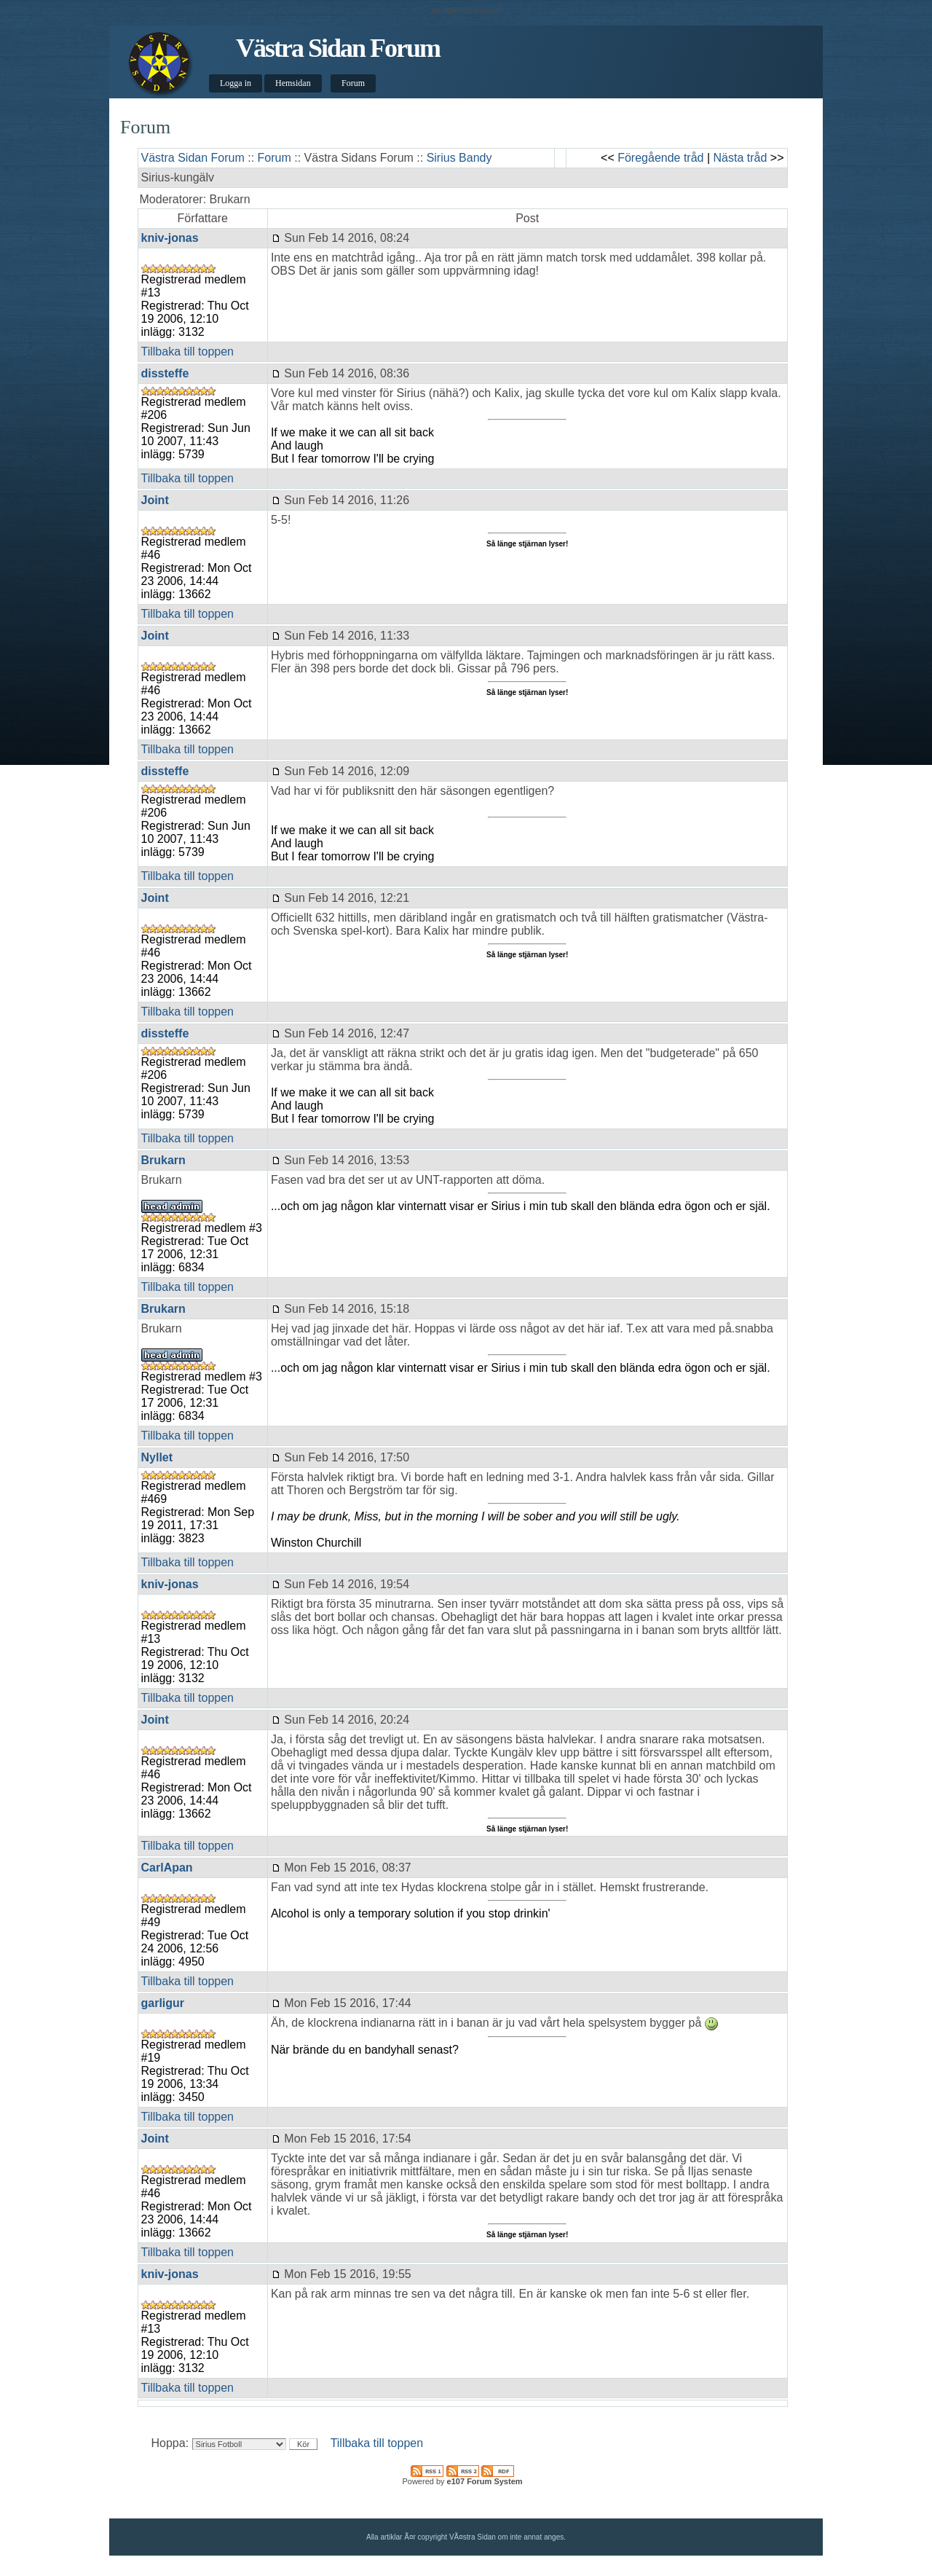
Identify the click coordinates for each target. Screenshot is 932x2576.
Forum (353, 83)
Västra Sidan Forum (338, 48)
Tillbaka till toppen (187, 351)
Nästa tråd (740, 158)
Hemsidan (293, 83)
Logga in (235, 83)
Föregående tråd (660, 158)
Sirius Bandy (459, 158)
